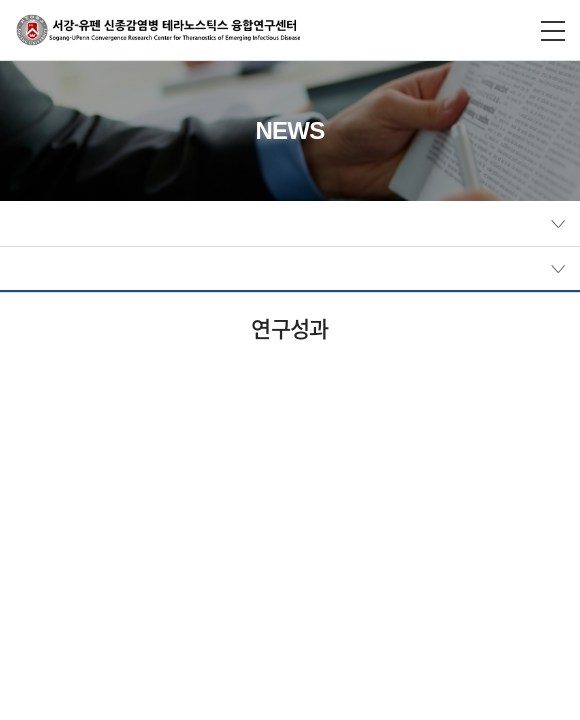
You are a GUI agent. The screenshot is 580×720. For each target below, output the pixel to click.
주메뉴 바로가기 (0, 0)
